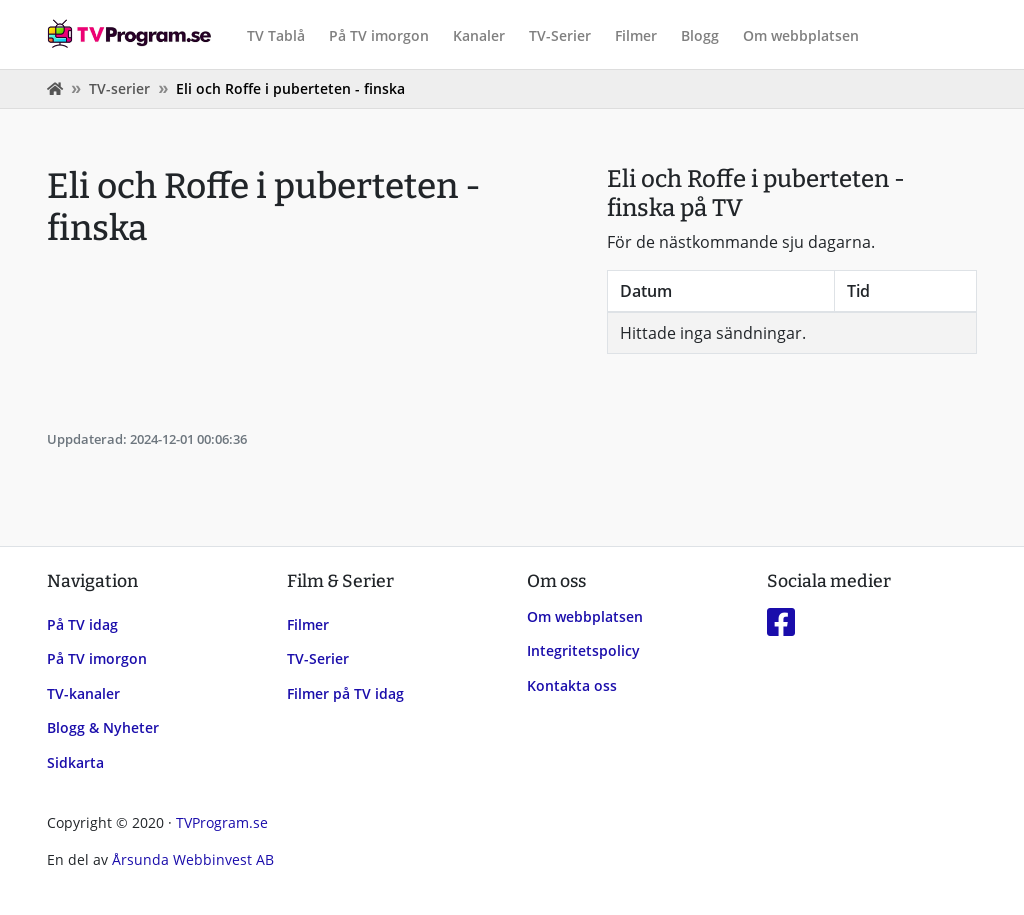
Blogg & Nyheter (103, 727)
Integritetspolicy (583, 650)
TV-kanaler (83, 693)
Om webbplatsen (801, 35)
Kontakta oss (572, 685)
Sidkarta (75, 762)
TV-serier (119, 88)
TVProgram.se (222, 822)
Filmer (636, 35)
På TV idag (82, 624)
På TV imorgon (379, 35)
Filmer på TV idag (345, 693)
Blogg (700, 35)
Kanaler (479, 35)
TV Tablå (276, 35)
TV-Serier (560, 35)
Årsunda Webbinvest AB (193, 859)
